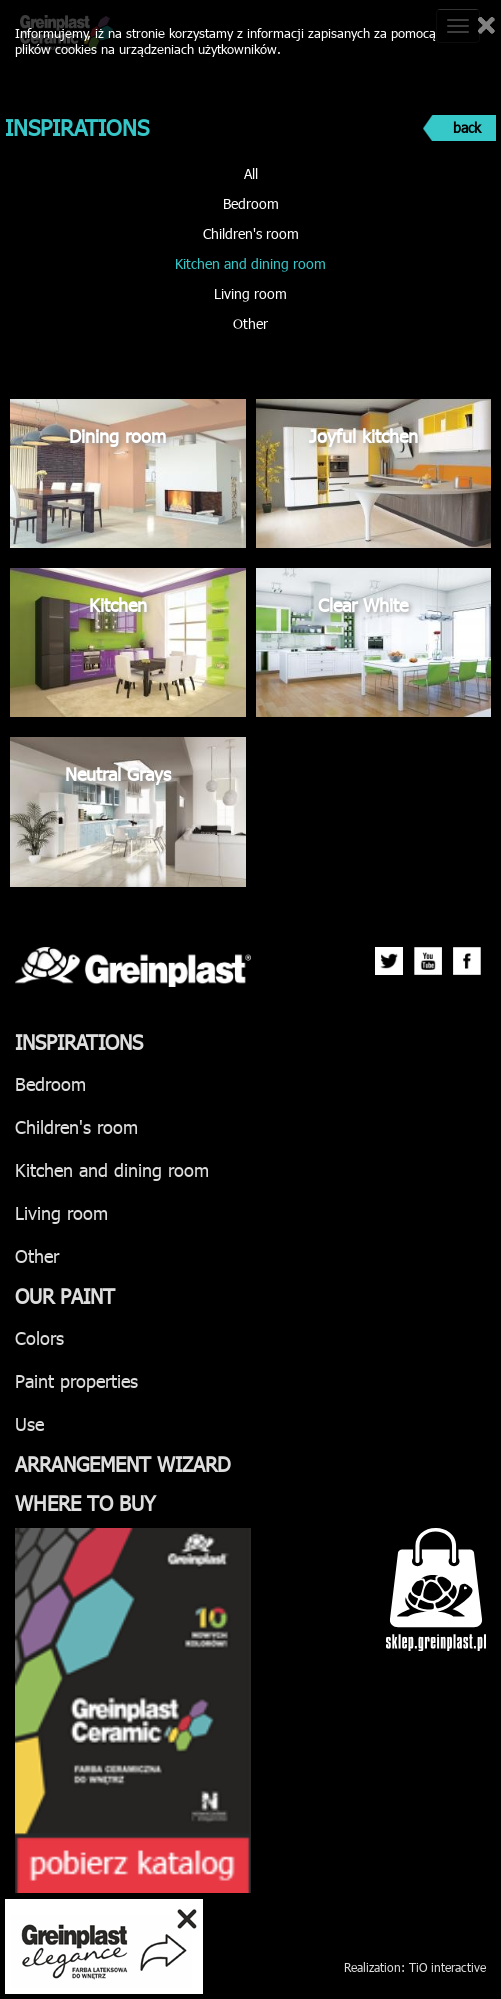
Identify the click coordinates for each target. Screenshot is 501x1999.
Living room (250, 293)
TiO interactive (447, 1967)
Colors (39, 1337)
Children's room (251, 233)
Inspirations (79, 1041)
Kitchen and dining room (250, 263)
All (251, 173)
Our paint (65, 1295)
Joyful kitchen (363, 435)
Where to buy (85, 1502)
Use (29, 1423)
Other (250, 323)
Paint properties (76, 1380)
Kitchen (118, 604)
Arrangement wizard (123, 1463)
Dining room (117, 435)
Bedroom (251, 203)
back (467, 127)
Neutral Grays (118, 773)
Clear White (363, 604)
